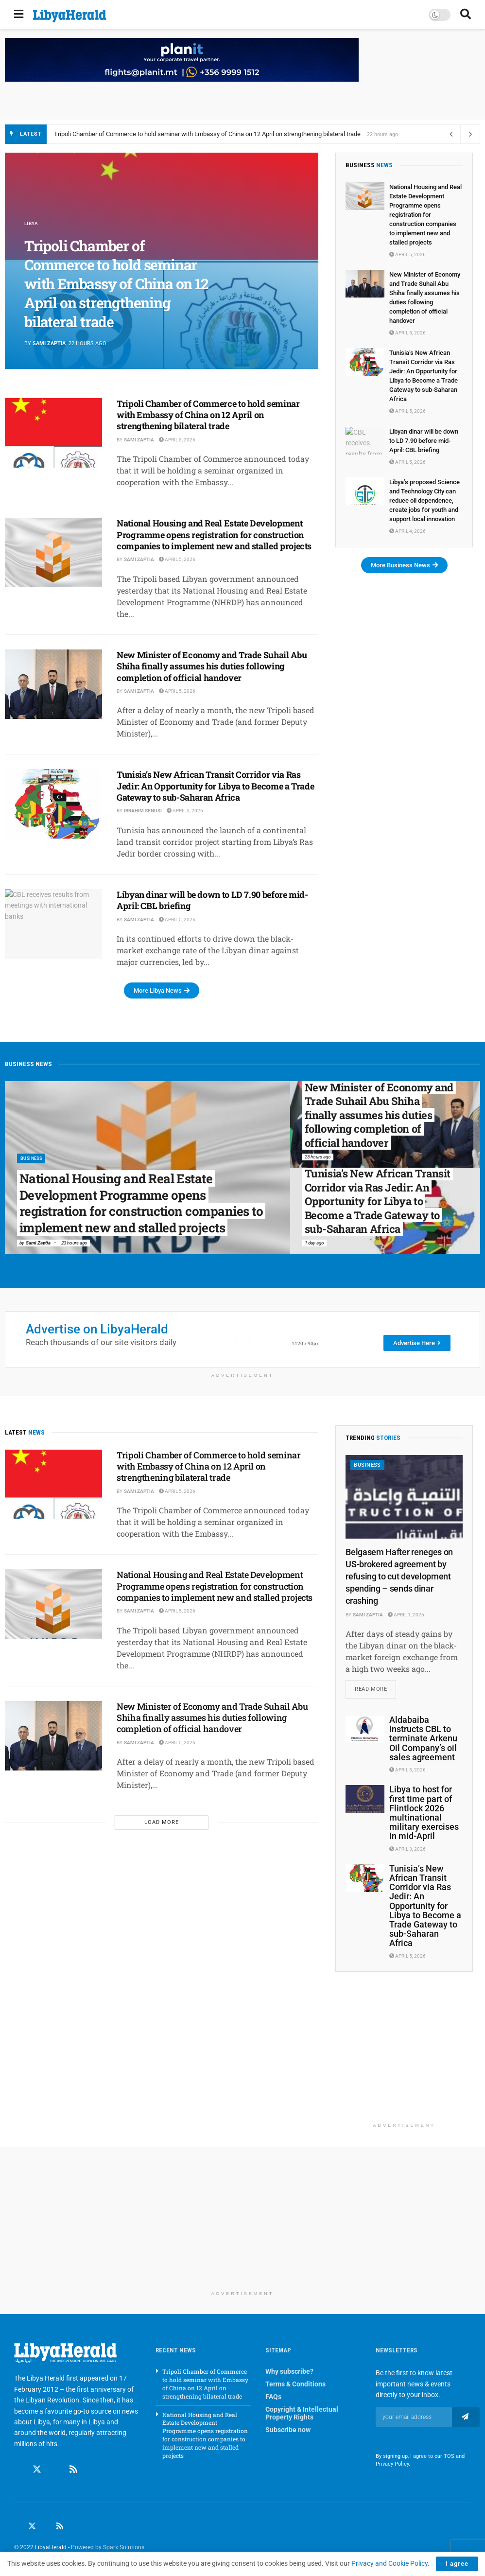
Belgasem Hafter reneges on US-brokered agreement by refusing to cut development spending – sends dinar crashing (399, 1576)
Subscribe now (288, 2432)
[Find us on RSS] (73, 2471)
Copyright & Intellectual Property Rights (301, 2415)
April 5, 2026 (177, 439)
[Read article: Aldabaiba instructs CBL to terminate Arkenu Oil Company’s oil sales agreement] (365, 1731)
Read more (375, 1688)
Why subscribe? (289, 2373)
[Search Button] (465, 14)
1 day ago (314, 1242)
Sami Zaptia (49, 343)
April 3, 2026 (407, 1771)
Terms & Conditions (295, 2386)
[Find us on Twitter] (37, 2471)
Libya (31, 223)
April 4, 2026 (407, 531)
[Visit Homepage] (69, 16)
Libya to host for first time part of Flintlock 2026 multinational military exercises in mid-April (424, 1814)
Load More (161, 1822)
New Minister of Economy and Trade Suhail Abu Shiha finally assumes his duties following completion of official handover (212, 666)
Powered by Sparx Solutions (107, 2549)
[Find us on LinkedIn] (46, 2528)
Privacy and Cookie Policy (389, 2563)
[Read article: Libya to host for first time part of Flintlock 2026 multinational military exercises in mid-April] (365, 1801)
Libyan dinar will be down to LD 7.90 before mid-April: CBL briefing (212, 900)
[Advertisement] (404, 2059)
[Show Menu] (18, 14)
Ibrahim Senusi (143, 810)
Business (34, 1158)
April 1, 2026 (406, 1614)
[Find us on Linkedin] (55, 2471)
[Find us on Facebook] (18, 2471)
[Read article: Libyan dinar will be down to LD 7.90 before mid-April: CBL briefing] (53, 924)
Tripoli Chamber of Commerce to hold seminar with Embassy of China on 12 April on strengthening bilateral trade (207, 134)
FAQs (273, 2398)
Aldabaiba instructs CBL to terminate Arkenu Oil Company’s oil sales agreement (423, 1740)
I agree (457, 2563)
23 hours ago (74, 1242)
